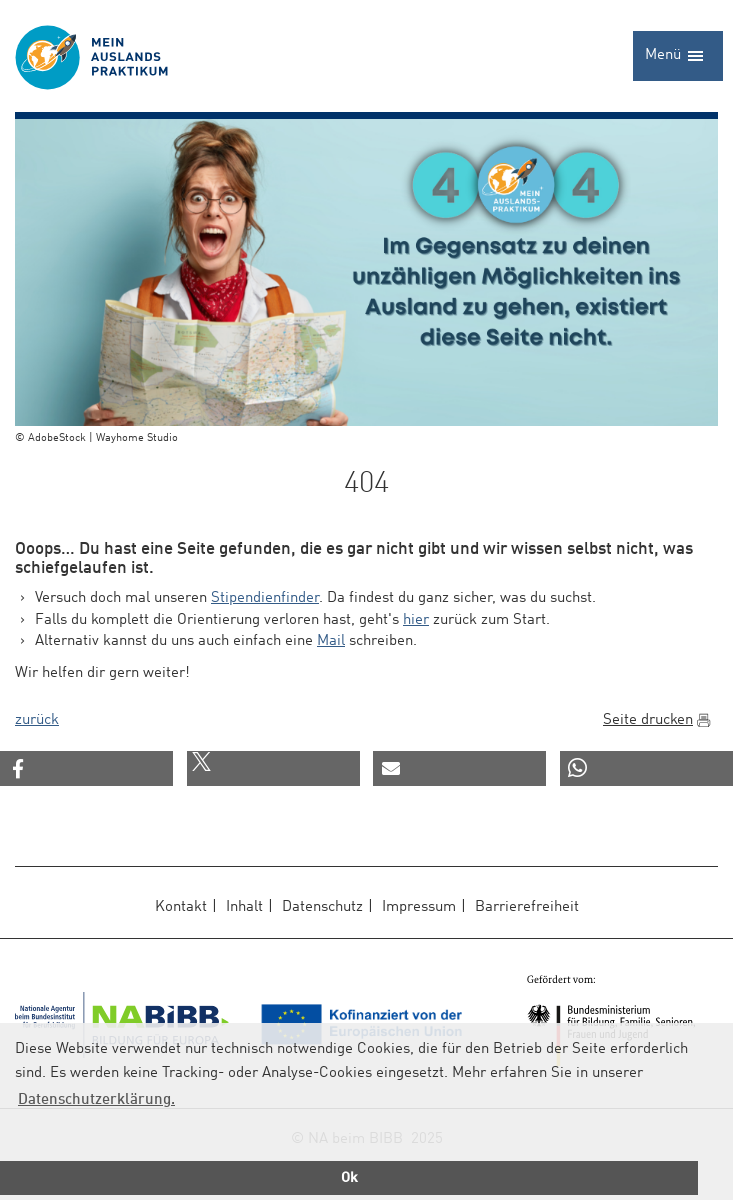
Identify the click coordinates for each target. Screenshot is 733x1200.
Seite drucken (648, 720)
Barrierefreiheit (527, 907)
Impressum (419, 907)
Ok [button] (349, 1178)
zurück (37, 720)
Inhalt (244, 907)
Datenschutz (322, 907)
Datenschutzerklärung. (96, 1100)
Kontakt (181, 907)
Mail (331, 641)
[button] (86, 768)
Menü (674, 62)
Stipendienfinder (265, 598)
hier (416, 620)
